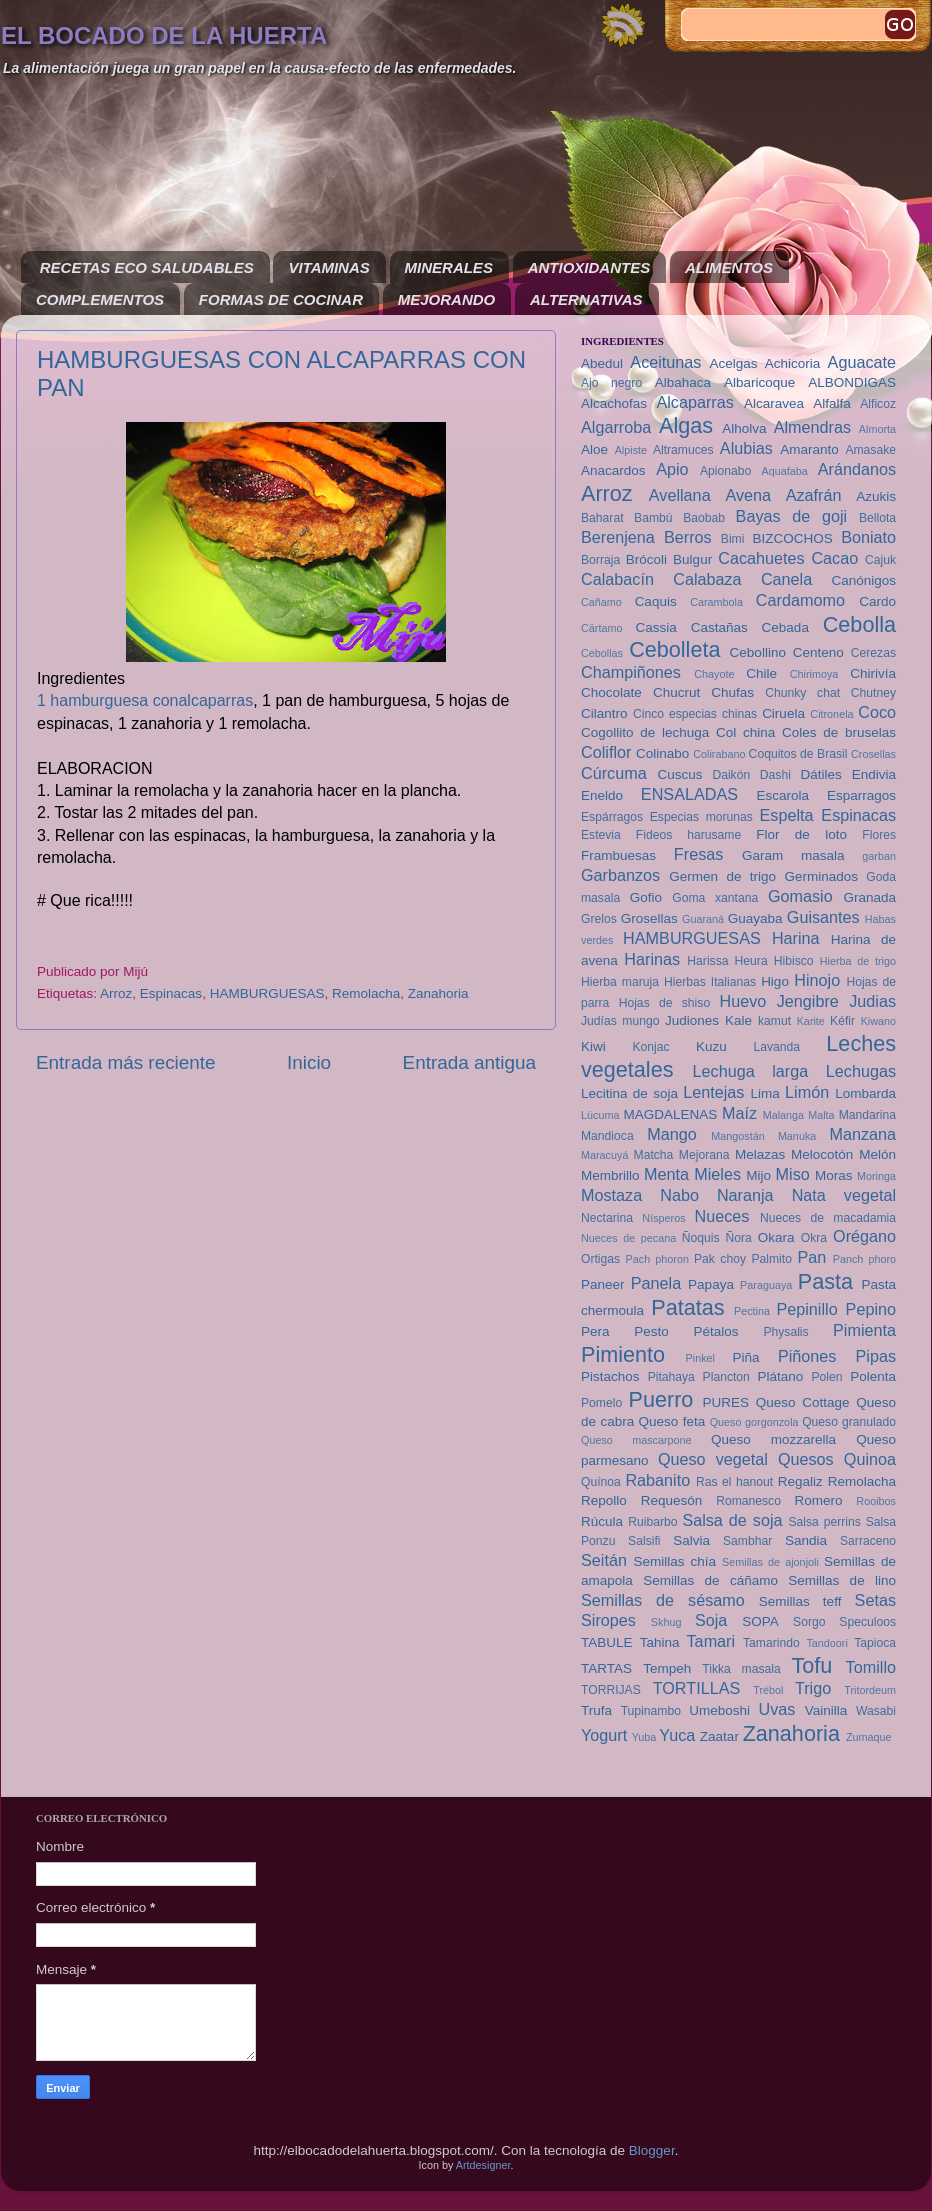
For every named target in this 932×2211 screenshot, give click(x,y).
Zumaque (869, 1737)
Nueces (722, 1216)
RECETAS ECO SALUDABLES (147, 267)
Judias (872, 1001)
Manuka (797, 1136)
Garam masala (793, 855)
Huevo (742, 1001)
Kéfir (842, 1021)
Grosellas (649, 918)
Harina (796, 938)
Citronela (831, 714)
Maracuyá (604, 1155)
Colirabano (719, 754)
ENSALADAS (689, 794)
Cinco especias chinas (695, 714)
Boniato (868, 537)
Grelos (599, 919)
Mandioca (607, 1136)
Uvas (777, 1709)
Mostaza (611, 1195)
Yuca (677, 1735)
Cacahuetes (761, 558)
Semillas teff (800, 1601)
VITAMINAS (328, 267)
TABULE (607, 1642)
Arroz (116, 993)
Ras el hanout (734, 1482)
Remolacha (366, 993)
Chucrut (676, 692)
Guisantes (823, 917)
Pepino (871, 1309)
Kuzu (711, 1046)
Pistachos (610, 1376)
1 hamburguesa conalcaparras (145, 700)
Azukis (876, 496)
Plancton (726, 1377)
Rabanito (657, 1480)
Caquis (656, 601)
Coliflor (606, 752)
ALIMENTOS (729, 267)
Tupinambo (651, 1711)
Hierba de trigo (858, 961)
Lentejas (713, 1092)
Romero (818, 1500)
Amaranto (809, 449)
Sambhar (747, 1541)
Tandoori (826, 1643)
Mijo (758, 1175)
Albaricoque (759, 382)
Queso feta (672, 1421)
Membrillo (610, 1175)
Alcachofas (614, 403)
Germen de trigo (722, 876)
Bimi (733, 539)
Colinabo (662, 753)
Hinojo (817, 980)
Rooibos (876, 1501)
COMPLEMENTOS (100, 299)
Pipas (876, 1356)
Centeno (818, 652)
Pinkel (700, 1358)
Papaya (711, 1284)
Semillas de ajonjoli (770, 1562)
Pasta (825, 1281)
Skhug (666, 1622)
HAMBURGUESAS (267, 993)
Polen (826, 1377)
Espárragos (612, 817)
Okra (814, 1238)
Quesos (806, 1459)
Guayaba (755, 918)
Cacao (834, 558)
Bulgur (692, 559)
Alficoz (878, 404)
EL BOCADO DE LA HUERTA (164, 35)
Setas (875, 1600)
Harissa (707, 961)
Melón (877, 1154)
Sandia (806, 1540)
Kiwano (878, 1021)
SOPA (760, 1621)
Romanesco (748, 1501)
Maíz (739, 1113)
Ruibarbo (652, 1522)
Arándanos (857, 469)
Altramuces (683, 450)
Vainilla (826, 1710)
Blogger (652, 2150)
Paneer (603, 1284)
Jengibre (808, 1001)
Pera (595, 1331)
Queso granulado (849, 1422)
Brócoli (646, 559)
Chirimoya (814, 674)
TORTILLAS (697, 1688)
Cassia (656, 627)
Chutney (873, 693)
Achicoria (793, 363)
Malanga (783, 1115)
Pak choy (720, 1259)
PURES (725, 1402)
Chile (761, 673)
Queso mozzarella (773, 1439)
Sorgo (809, 1622)
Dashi (775, 775)
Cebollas (602, 653)
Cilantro (604, 713)
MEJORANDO (447, 299)
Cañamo (601, 602)
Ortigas (600, 1259)
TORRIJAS (611, 1690)
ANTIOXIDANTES (589, 267)
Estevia (601, 835)
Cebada (785, 627)
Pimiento (623, 1354)
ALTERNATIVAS (586, 299)
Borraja (600, 560)
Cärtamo (601, 628)
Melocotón (822, 1154)
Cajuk (880, 560)
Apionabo (725, 471)
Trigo (813, 1688)
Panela (656, 1283)
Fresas (698, 854)
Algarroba (616, 427)
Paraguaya (766, 1285)
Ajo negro (611, 383)
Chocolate (611, 692)
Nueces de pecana (628, 1238)
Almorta (877, 429)
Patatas (687, 1307)
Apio (672, 469)
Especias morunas (701, 817)
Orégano (864, 1236)
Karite (811, 1021)
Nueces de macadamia (828, 1218)
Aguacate (862, 362)
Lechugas (861, 1071)
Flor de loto (801, 834)
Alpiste (631, 450)
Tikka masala (741, 1669)
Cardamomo (800, 600)
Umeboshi (719, 1710)
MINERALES (449, 267)
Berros (688, 537)
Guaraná (703, 919)
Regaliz (800, 1481)
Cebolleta (674, 649)
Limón (807, 1092)
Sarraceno (868, 1541)
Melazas (760, 1154)
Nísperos (663, 1218)
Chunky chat (802, 693)
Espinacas (171, 993)
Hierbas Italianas (710, 982)
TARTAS (606, 1668)
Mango (672, 1134)
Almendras (812, 427)
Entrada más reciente (126, 1062)
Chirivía (873, 673)
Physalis (785, 1332)
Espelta (787, 815)
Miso (793, 1174)
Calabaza (707, 579)
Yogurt (604, 1735)
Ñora (738, 1238)
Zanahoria (438, 993)
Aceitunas (665, 362)
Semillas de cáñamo (710, 1580)
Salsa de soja (732, 1520)
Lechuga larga (751, 1071)
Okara (776, 1237)
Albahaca (683, 382)
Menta (666, 1174)
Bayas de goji (792, 516)
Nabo (679, 1195)
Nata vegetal (844, 1195)
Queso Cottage (803, 1402)
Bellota (877, 518)
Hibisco (794, 961)
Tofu (811, 1665)
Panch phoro (864, 1259)
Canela (786, 579)
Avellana (680, 495)
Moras (834, 1175)
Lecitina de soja (629, 1093)
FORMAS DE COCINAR (281, 299)
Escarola (783, 795)
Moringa (876, 1176)
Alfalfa (832, 403)
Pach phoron (657, 1259)
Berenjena (618, 537)
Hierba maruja (620, 982)
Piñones (807, 1356)
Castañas (719, 627)
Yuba (644, 1737)
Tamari (711, 1641)
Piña (746, 1357)
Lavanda (776, 1047)
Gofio (646, 897)
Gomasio (800, 896)
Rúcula (602, 1521)
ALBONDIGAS (852, 382)
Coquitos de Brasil (798, 754)
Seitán (604, 1560)
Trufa (596, 1710)
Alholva (744, 428)
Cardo (877, 601)
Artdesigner (483, 2165)
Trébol (768, 1690)
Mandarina (867, 1115)
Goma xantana (715, 898)
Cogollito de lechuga (645, 732)
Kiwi (593, 1046)
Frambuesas (618, 855)
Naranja (745, 1195)
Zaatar (719, 1736)
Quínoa (601, 1482)
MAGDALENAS (670, 1114)
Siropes (608, 1620)
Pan (811, 1257)
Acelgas (733, 363)
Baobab (704, 518)
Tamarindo (771, 1643)
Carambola (716, 602)
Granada (869, 897)
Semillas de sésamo (663, 1600)
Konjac (650, 1047)
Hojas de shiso (665, 1003)
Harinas (652, 959)
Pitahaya (671, 1377)
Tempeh (667, 1668)
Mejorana (704, 1155)
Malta (821, 1115)
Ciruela (783, 713)
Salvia (691, 1540)
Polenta (873, 1376)
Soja (711, 1620)
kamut (774, 1021)
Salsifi (644, 1541)
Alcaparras (694, 402)
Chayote (714, 674)
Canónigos (863, 580)
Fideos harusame (688, 835)
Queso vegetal (713, 1459)
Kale (738, 1020)
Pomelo (601, 1403)
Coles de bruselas (839, 732)
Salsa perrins (824, 1522)
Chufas (732, 692)
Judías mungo (620, 1021)
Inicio (309, 1062)
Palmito (771, 1259)
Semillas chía (675, 1561)
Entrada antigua (469, 1062)
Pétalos (716, 1331)
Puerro (661, 1399)
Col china (745, 732)
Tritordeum (870, 1690)
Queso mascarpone (636, 1440)
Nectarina (607, 1218)
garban (879, 856)
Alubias (746, 448)
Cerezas (873, 653)
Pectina (752, 1311)
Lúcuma (600, 1115)
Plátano (781, 1376)
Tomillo (871, 1667)
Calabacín (617, 579)
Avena (748, 495)
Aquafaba (785, 471)
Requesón (672, 1500)
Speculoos (867, 1622)
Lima (764, 1093)
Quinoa (870, 1459)
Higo (775, 981)
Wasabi (876, 1711)
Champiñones (631, 672)
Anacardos (613, 470)
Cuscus (679, 774)
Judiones (692, 1020)
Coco (877, 712)
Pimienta (864, 1330)
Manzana (862, 1134)
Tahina (660, 1642)
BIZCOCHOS (792, 538)
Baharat (602, 518)
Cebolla (859, 624)
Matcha (654, 1155)
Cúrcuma (614, 773)
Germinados (821, 876)
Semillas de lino (842, 1580)
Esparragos (861, 795)
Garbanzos (620, 875)
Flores (879, 835)
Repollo (604, 1500)
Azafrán (814, 495)
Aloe (594, 449)
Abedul (602, 363)
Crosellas (873, 754)
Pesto (651, 1331)
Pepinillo (806, 1309)
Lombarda (865, 1093)
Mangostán (737, 1136)
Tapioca (875, 1643)
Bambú (653, 518)
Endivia (874, 774)
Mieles (717, 1174)
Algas (686, 425)
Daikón (731, 775)
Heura (751, 961)
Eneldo (602, 795)
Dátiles (820, 774)
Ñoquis (701, 1238)
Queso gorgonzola (754, 1422)
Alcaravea (774, 403)
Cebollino (758, 652)
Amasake (870, 450)
